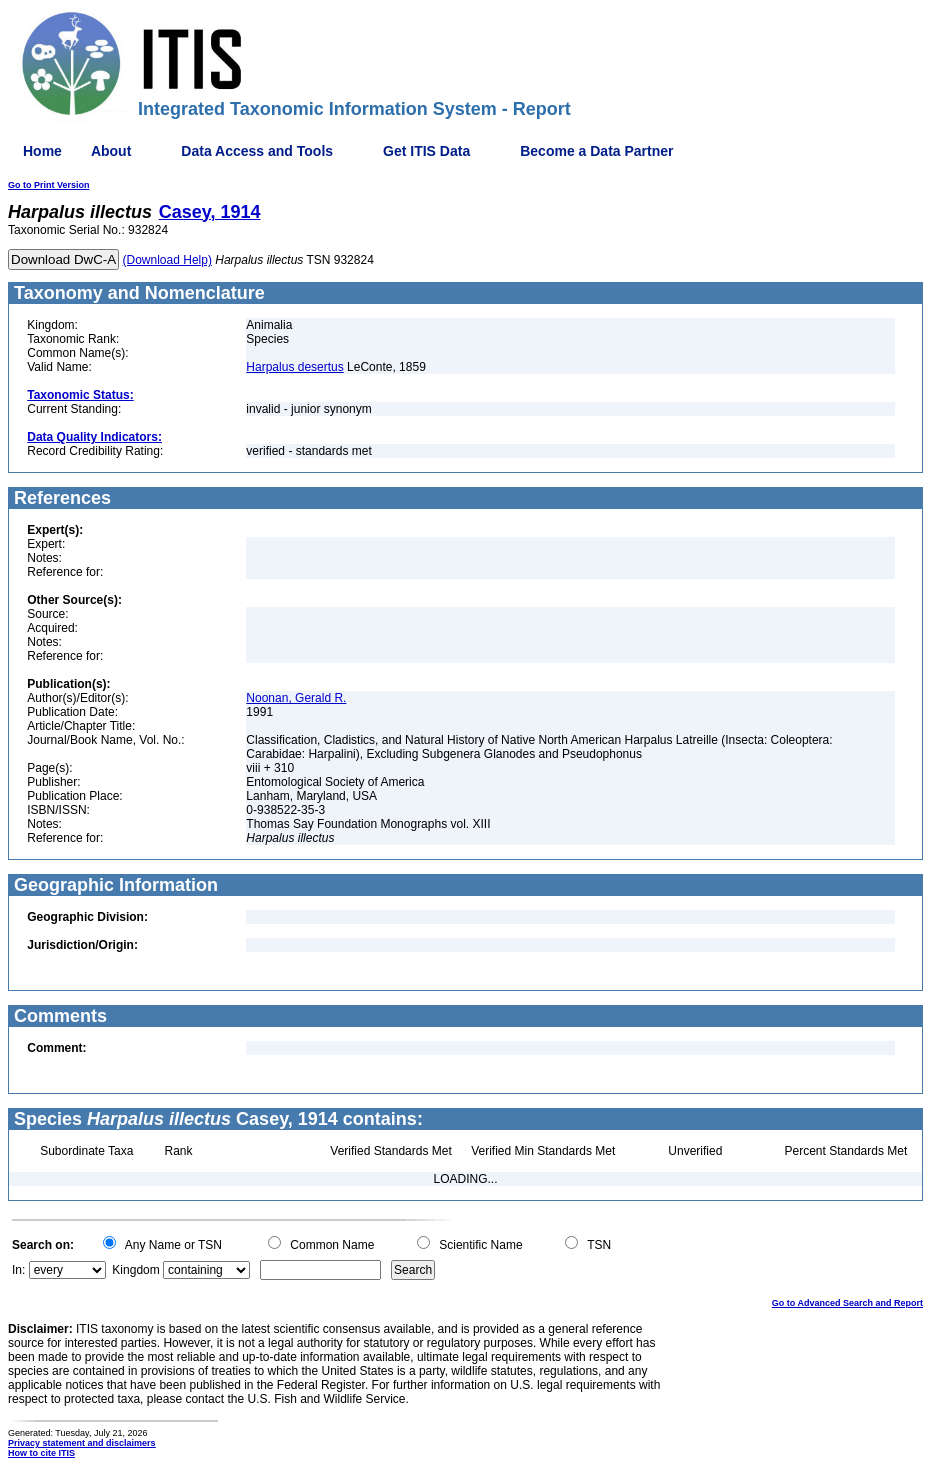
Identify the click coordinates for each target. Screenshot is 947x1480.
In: (18, 1270)
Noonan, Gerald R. (296, 698)
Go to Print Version (49, 185)
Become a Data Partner (596, 151)
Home (42, 151)
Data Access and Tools (257, 151)
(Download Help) (167, 260)
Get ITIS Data (426, 151)
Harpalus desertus (294, 367)
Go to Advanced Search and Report (847, 1303)
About (111, 151)
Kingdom (135, 1270)
